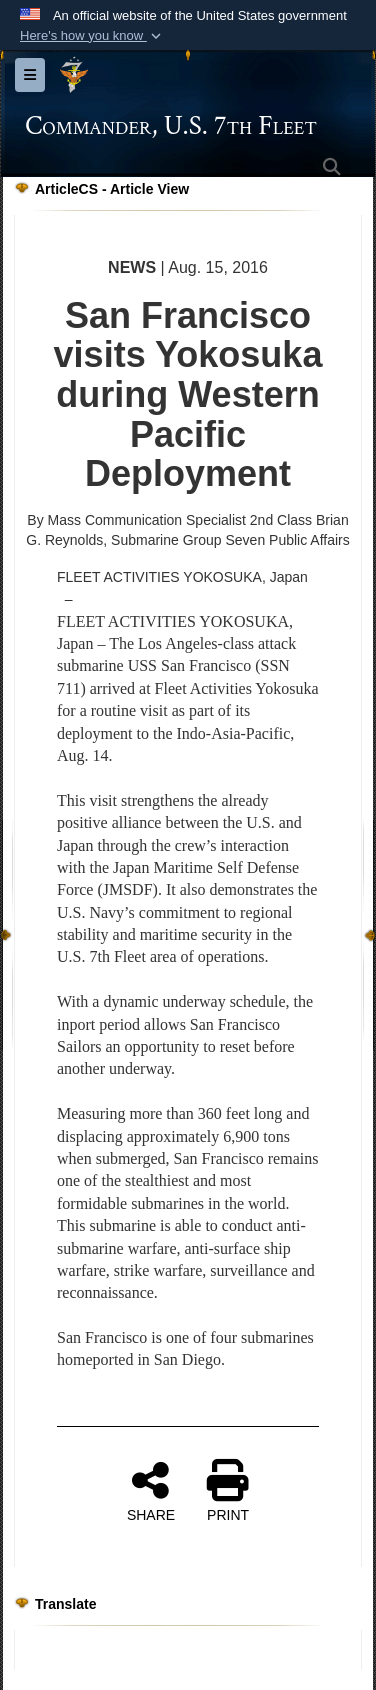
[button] (92, 36)
